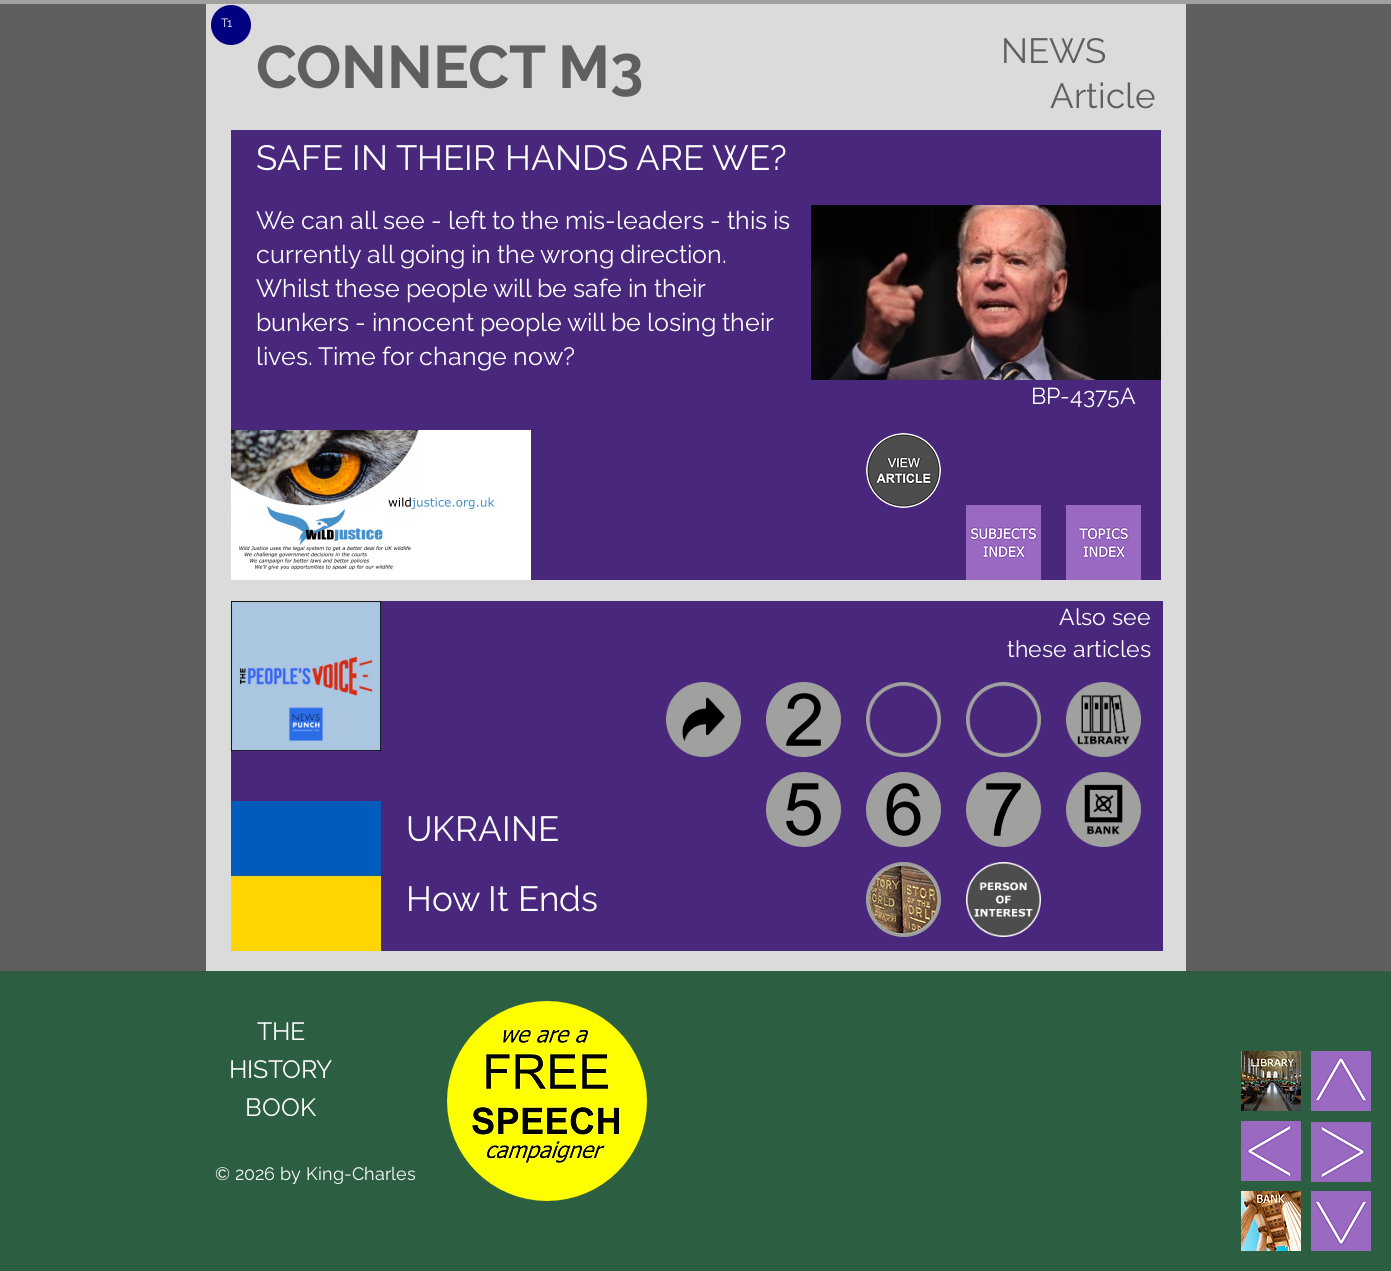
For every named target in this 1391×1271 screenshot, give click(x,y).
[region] (903, 470)
